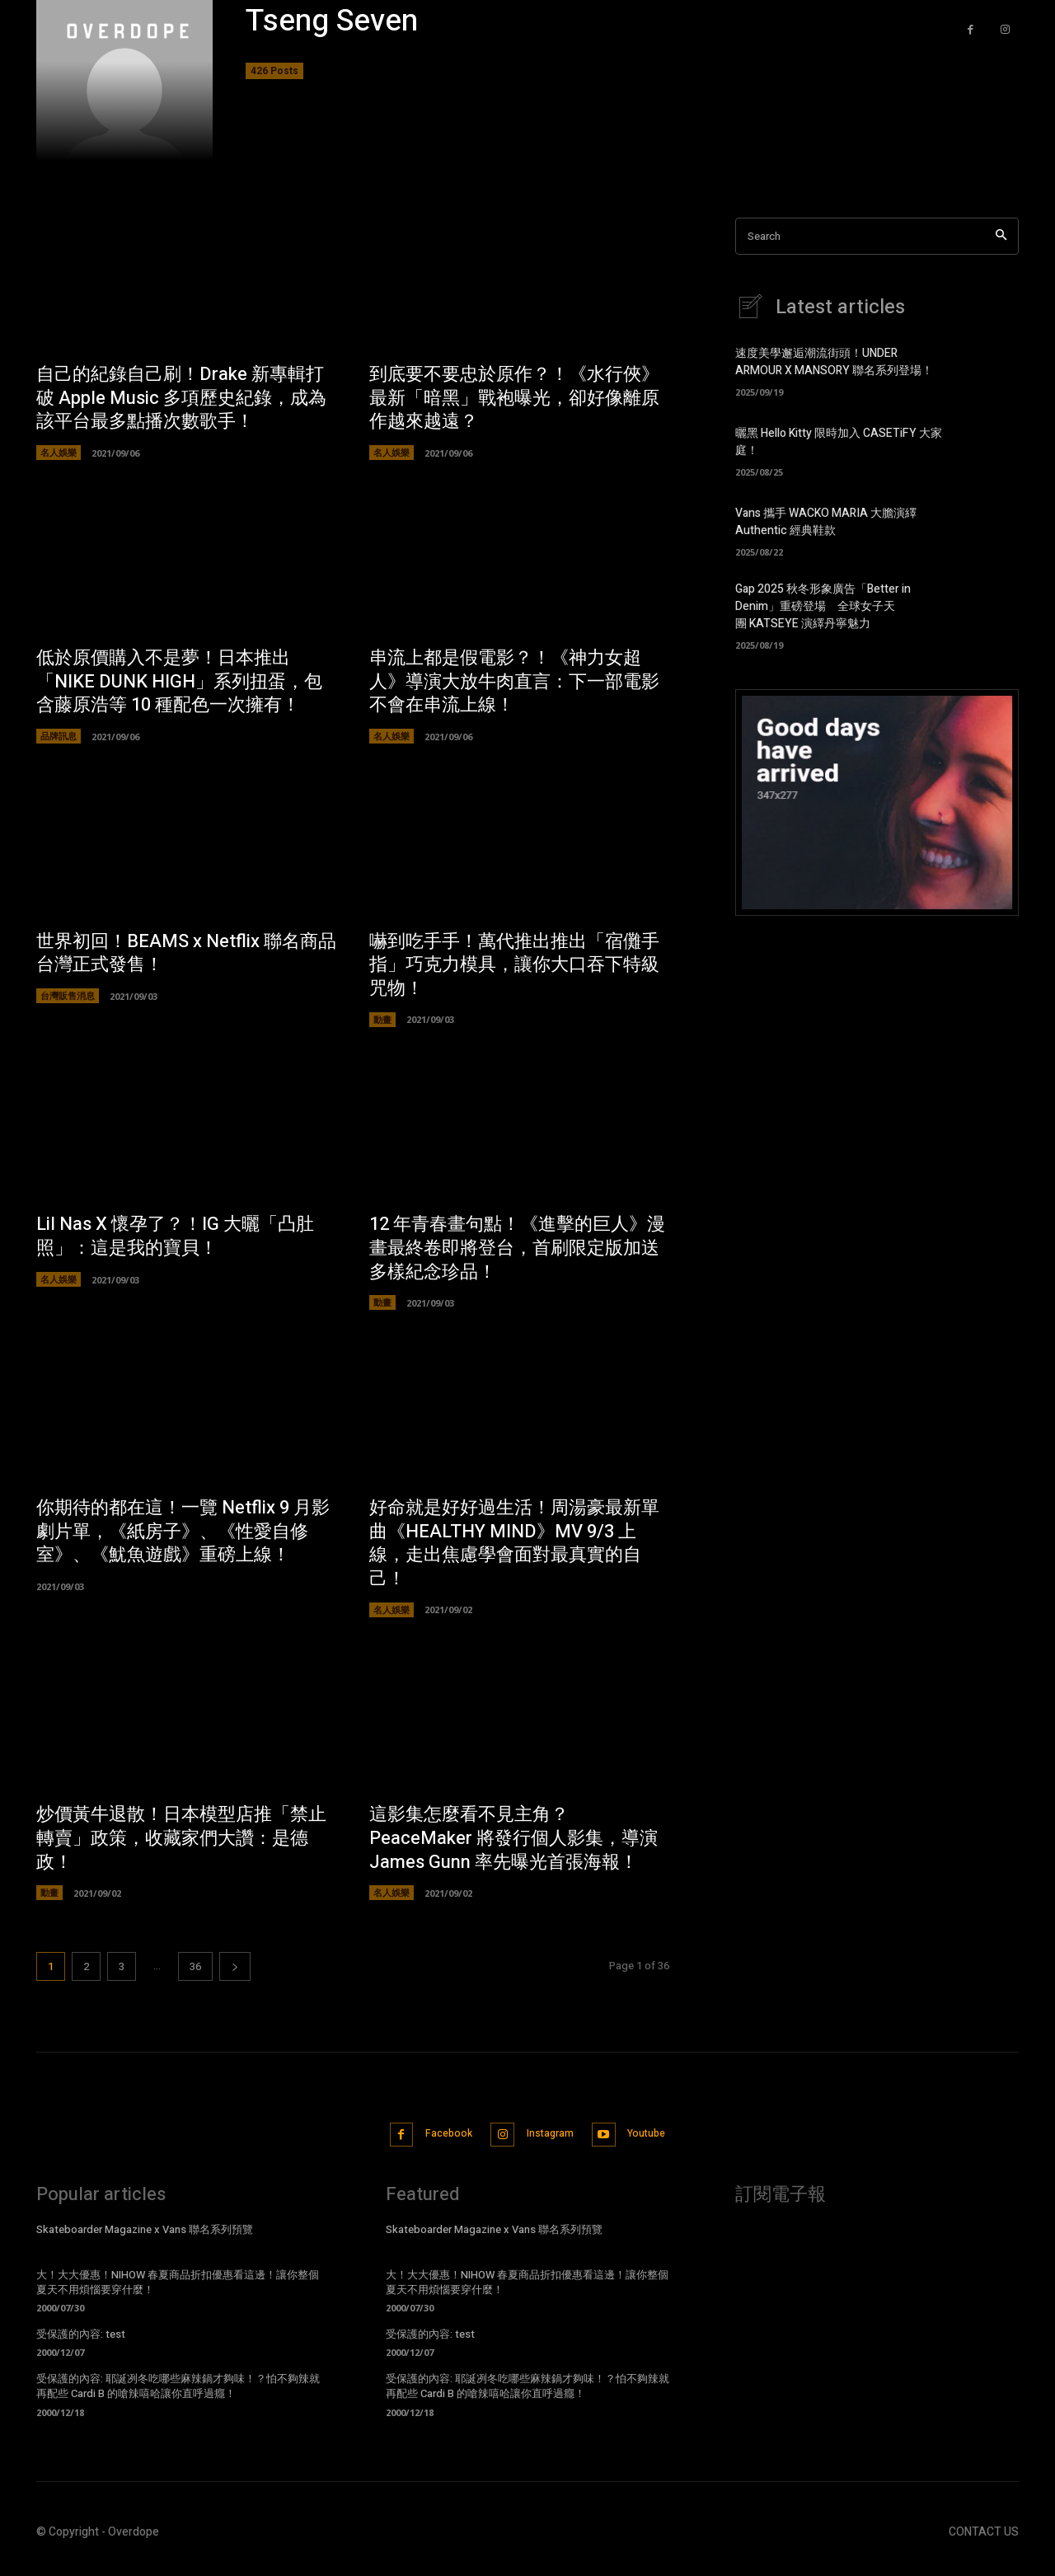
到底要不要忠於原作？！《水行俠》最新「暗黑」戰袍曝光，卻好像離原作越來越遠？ (514, 397)
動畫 (382, 1021)
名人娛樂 (58, 453)
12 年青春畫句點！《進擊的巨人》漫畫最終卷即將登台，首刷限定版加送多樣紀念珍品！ (517, 1250)
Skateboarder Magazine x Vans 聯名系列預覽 (144, 2238)
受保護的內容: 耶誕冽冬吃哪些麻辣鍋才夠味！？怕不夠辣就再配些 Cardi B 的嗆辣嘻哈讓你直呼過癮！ (178, 2395)
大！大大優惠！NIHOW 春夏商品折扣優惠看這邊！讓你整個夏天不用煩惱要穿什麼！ (177, 2290)
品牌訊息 (58, 737)
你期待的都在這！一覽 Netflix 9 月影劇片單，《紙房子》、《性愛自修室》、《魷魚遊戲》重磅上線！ (183, 1534)
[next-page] (235, 1971)
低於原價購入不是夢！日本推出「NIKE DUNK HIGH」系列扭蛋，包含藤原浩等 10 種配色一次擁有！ (179, 682)
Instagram (555, 2141)
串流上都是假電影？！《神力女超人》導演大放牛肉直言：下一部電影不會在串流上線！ (514, 682)
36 (195, 1971)
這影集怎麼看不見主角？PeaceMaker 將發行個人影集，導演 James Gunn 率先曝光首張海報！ (513, 1842)
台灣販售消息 (67, 998)
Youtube (669, 2141)
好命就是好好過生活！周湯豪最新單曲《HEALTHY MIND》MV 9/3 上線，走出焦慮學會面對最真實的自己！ (514, 1546)
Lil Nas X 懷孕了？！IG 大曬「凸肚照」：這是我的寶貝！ (175, 1238)
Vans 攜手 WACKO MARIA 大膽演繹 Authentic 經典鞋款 (826, 521)
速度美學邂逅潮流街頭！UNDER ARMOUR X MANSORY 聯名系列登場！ (834, 362)
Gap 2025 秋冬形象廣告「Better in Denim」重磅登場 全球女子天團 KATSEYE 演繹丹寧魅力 (823, 606)
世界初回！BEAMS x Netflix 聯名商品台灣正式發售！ (186, 955)
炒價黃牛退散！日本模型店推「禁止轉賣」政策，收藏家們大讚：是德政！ (181, 1842)
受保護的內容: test (80, 2343)
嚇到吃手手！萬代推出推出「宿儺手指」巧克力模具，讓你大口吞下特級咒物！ (514, 966)
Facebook (435, 2141)
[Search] (1001, 236)
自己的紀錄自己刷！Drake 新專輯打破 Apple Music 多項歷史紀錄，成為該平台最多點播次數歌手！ (181, 397)
